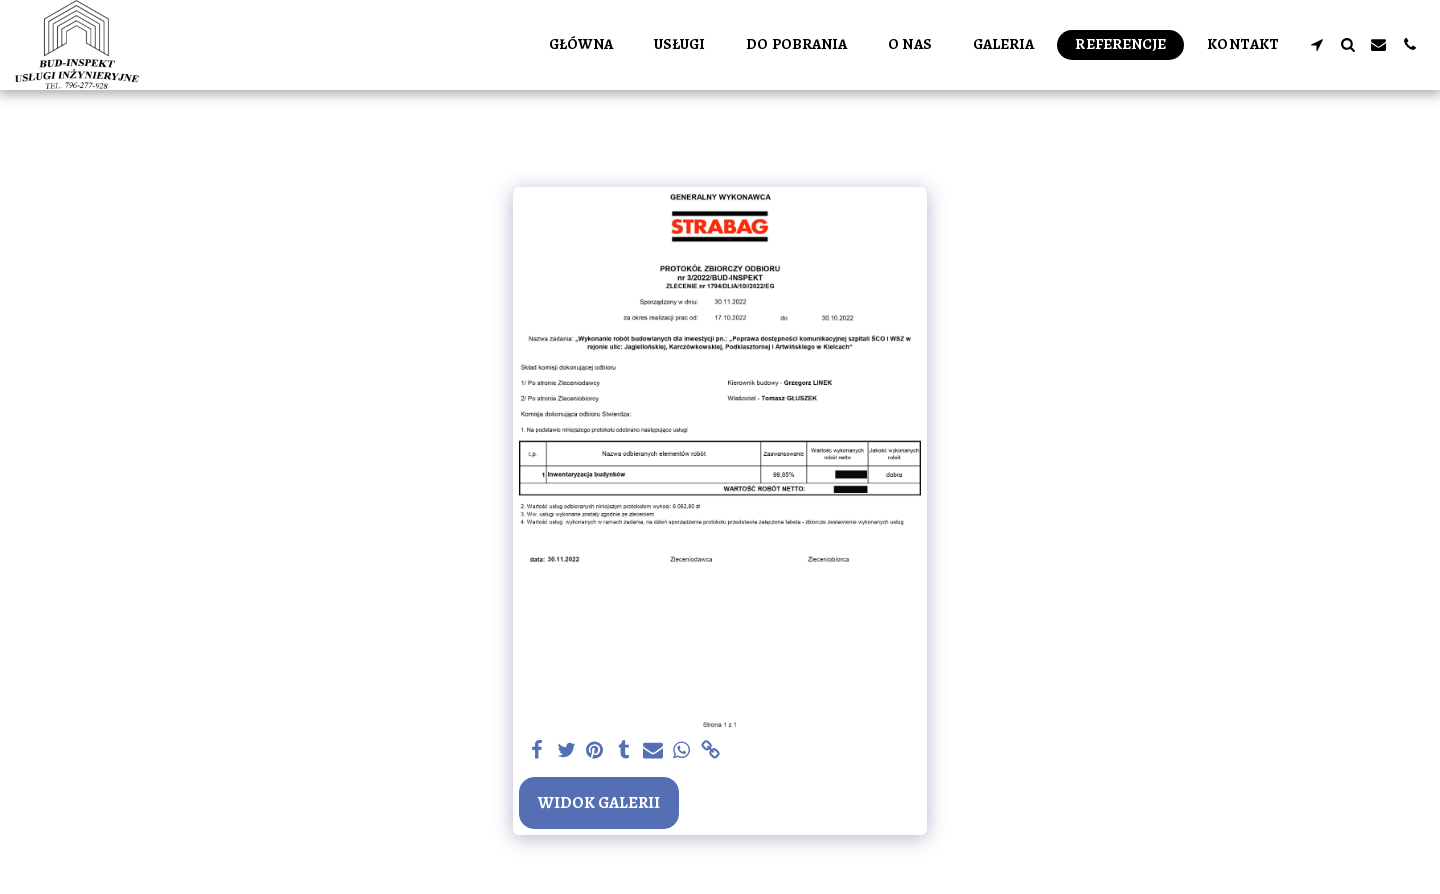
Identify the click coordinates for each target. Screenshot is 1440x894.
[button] (1316, 44)
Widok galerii (599, 802)
